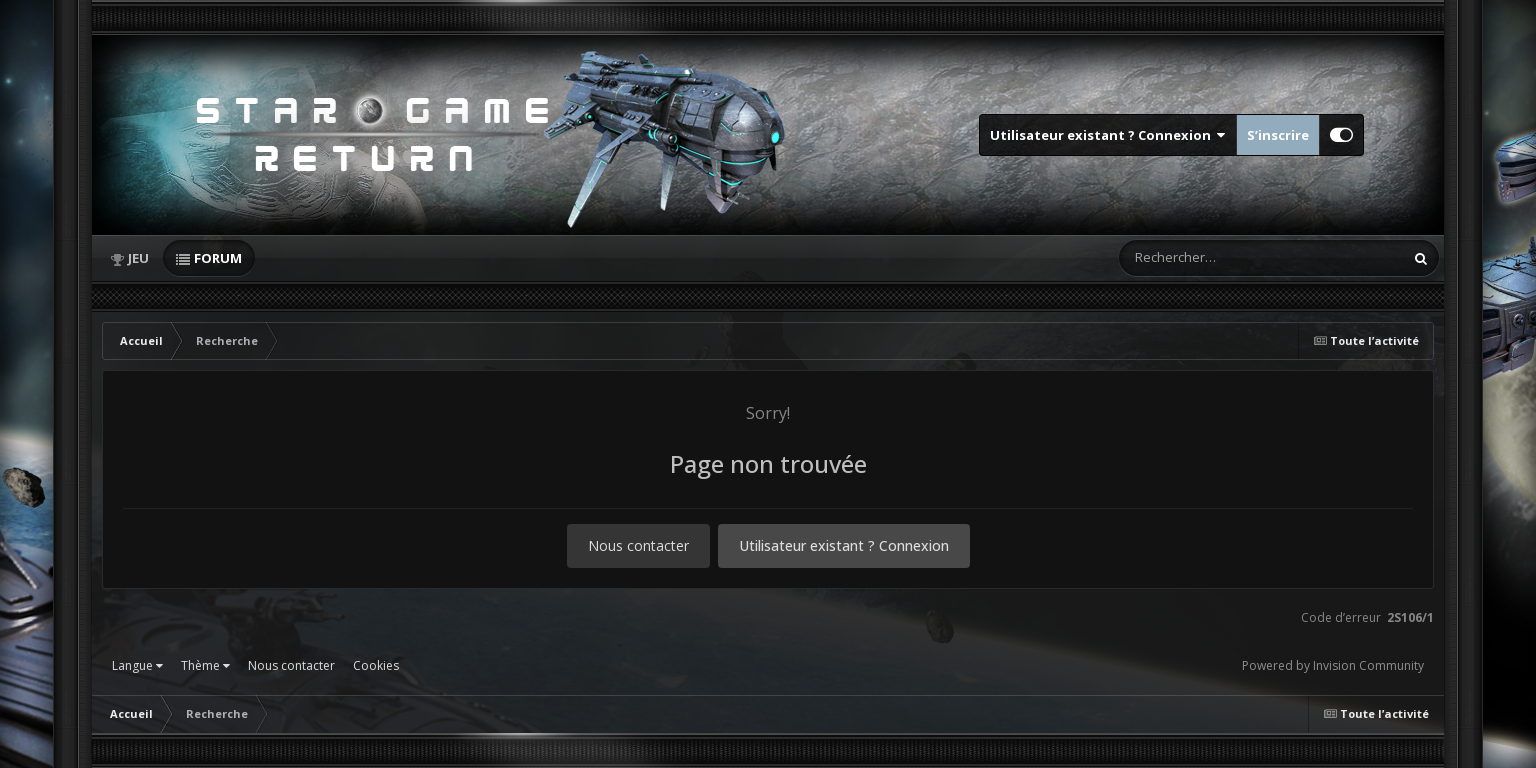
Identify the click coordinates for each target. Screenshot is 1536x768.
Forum (218, 258)
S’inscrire (1278, 135)
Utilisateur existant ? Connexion (1108, 135)
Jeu (138, 258)
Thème (205, 665)
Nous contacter (638, 545)
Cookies (376, 665)
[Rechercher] (1204, 258)
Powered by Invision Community (1333, 665)
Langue (137, 665)
